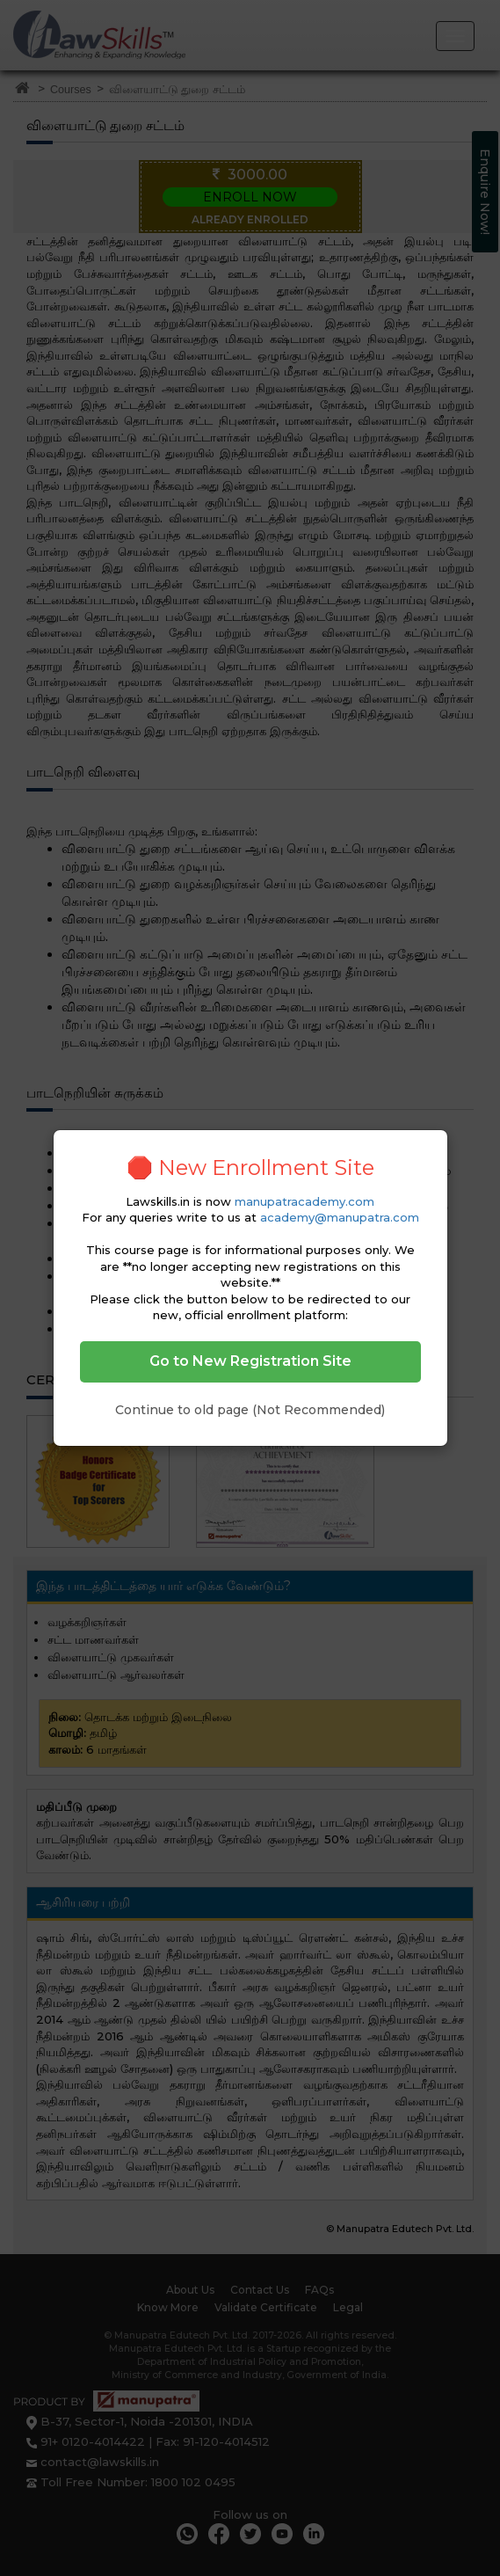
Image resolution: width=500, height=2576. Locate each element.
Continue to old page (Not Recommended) (250, 1410)
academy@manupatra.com (339, 1217)
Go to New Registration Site (250, 1361)
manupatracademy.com (304, 1201)
